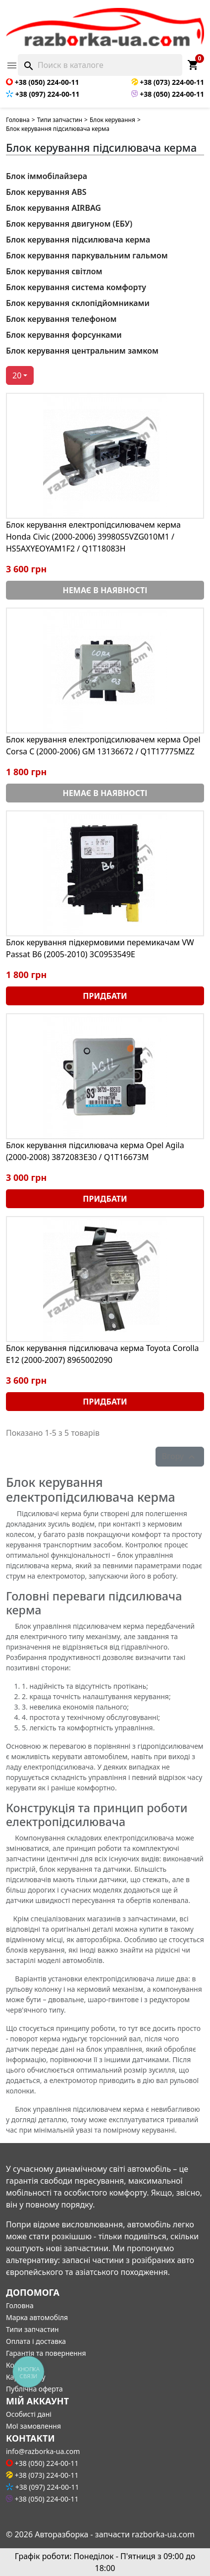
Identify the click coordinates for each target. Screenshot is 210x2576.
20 (16, 375)
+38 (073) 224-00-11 (167, 82)
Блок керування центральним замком (82, 350)
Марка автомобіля (37, 2317)
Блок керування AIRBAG (53, 207)
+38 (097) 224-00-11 (42, 94)
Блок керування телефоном (61, 318)
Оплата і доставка (36, 2341)
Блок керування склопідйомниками (78, 303)
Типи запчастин (59, 120)
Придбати (105, 995)
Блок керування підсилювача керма (78, 239)
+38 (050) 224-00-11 (42, 82)
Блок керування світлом (54, 271)
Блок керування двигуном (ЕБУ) (69, 223)
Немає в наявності (105, 590)
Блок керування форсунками (64, 334)
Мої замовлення (33, 2426)
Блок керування (112, 120)
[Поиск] (100, 65)
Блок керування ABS (46, 191)
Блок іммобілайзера (46, 176)
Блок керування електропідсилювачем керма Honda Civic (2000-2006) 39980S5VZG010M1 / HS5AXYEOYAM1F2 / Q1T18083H (93, 536)
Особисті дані (29, 2414)
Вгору (180, 1457)
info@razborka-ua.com (43, 2451)
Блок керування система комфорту (76, 287)
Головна (18, 120)
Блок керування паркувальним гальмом (87, 255)
